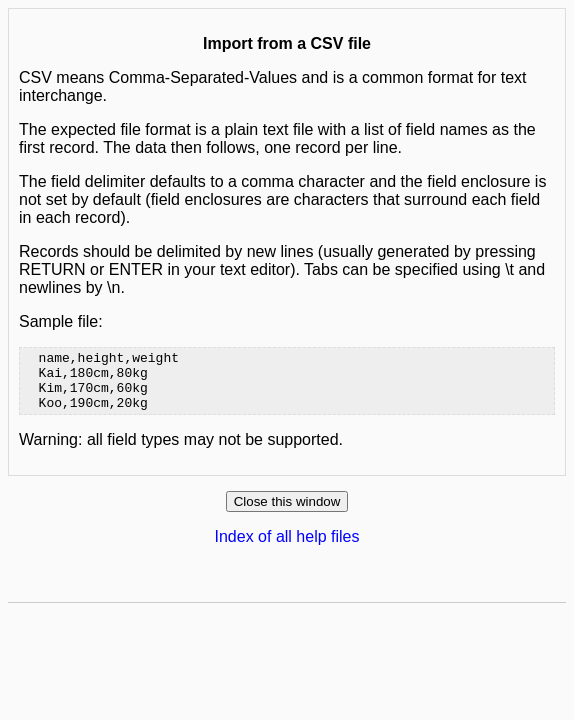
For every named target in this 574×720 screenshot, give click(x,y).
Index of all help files (287, 548)
